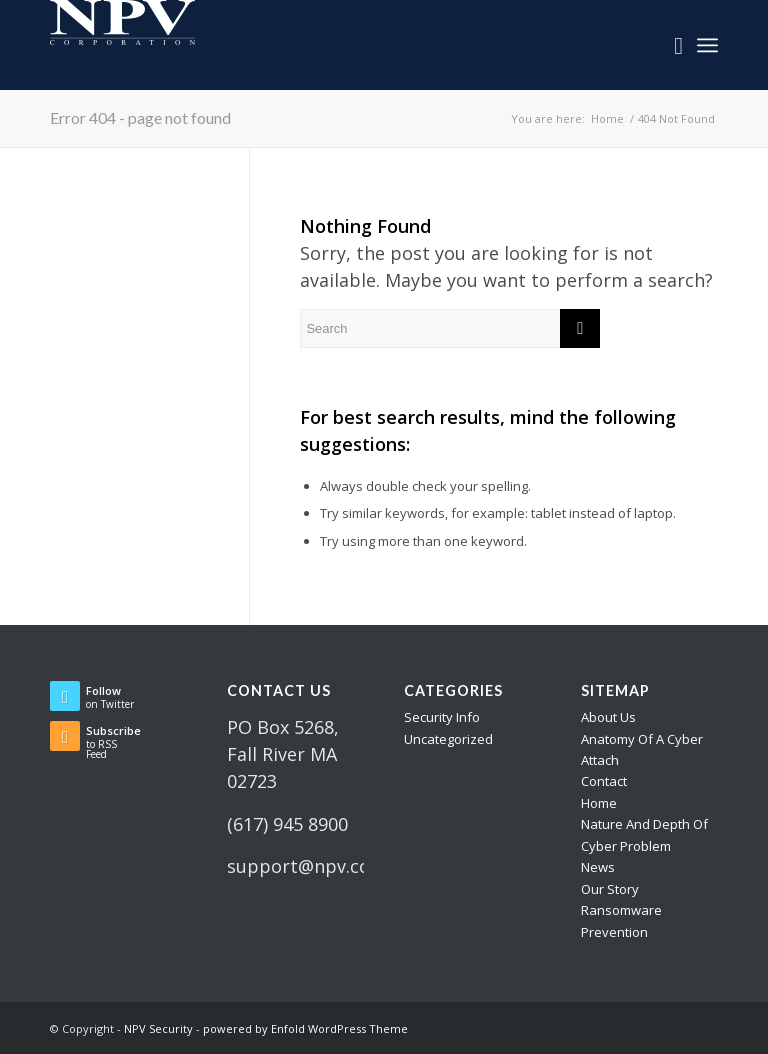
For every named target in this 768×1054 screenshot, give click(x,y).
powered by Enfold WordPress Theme (305, 1028)
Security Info (442, 717)
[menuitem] (668, 45)
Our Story (610, 889)
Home (599, 803)
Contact (604, 781)
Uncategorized (448, 739)
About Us (608, 717)
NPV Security (158, 1028)
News (598, 867)
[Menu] (707, 45)
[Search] (668, 45)
